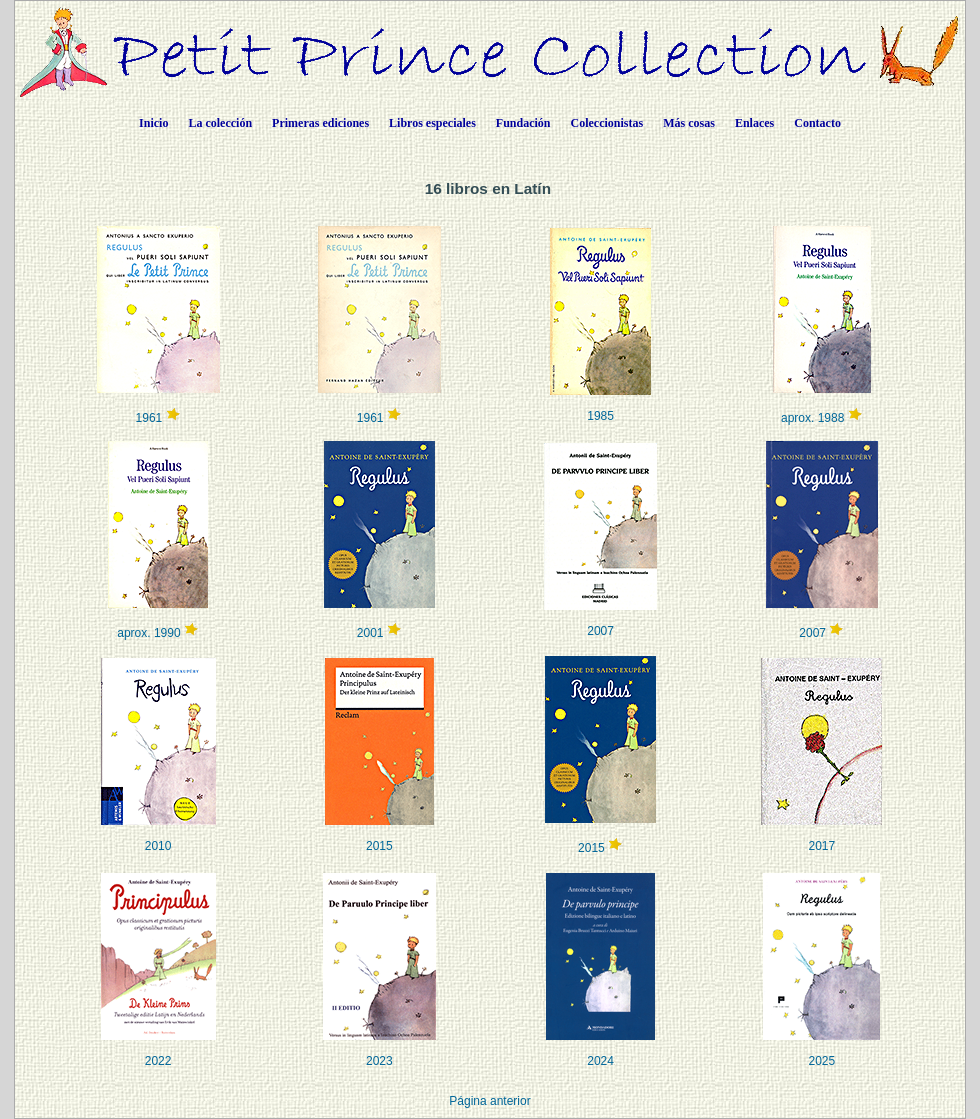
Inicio (153, 123)
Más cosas (689, 123)
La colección (220, 123)
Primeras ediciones (320, 123)
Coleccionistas (607, 123)
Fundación (523, 123)
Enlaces (754, 123)
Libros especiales (432, 123)
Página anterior (489, 1101)
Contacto (817, 123)
